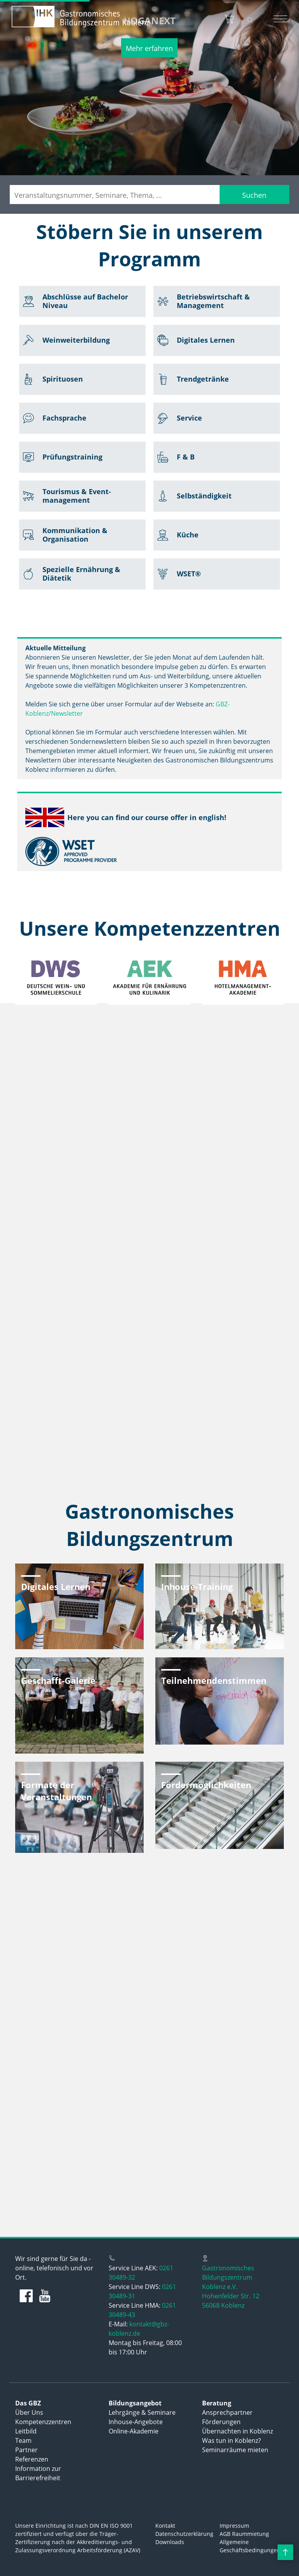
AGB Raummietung (244, 2533)
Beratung (216, 2403)
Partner (26, 2450)
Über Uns (29, 2412)
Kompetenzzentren (43, 2422)
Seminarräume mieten (235, 2450)
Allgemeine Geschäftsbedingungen (250, 2546)
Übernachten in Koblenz (237, 2431)
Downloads (169, 2542)
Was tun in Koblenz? (231, 2440)
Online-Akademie (133, 2431)
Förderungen (221, 2422)
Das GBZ (28, 2403)
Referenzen (31, 2459)
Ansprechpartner (227, 2412)
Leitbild (26, 2431)
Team (23, 2440)
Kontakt (165, 2525)
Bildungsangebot (135, 2403)
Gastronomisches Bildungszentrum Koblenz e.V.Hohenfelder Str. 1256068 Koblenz (230, 2287)
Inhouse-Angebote (136, 2422)
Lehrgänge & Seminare (142, 2412)
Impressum (234, 2525)
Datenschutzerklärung (184, 2533)
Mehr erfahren (149, 48)
